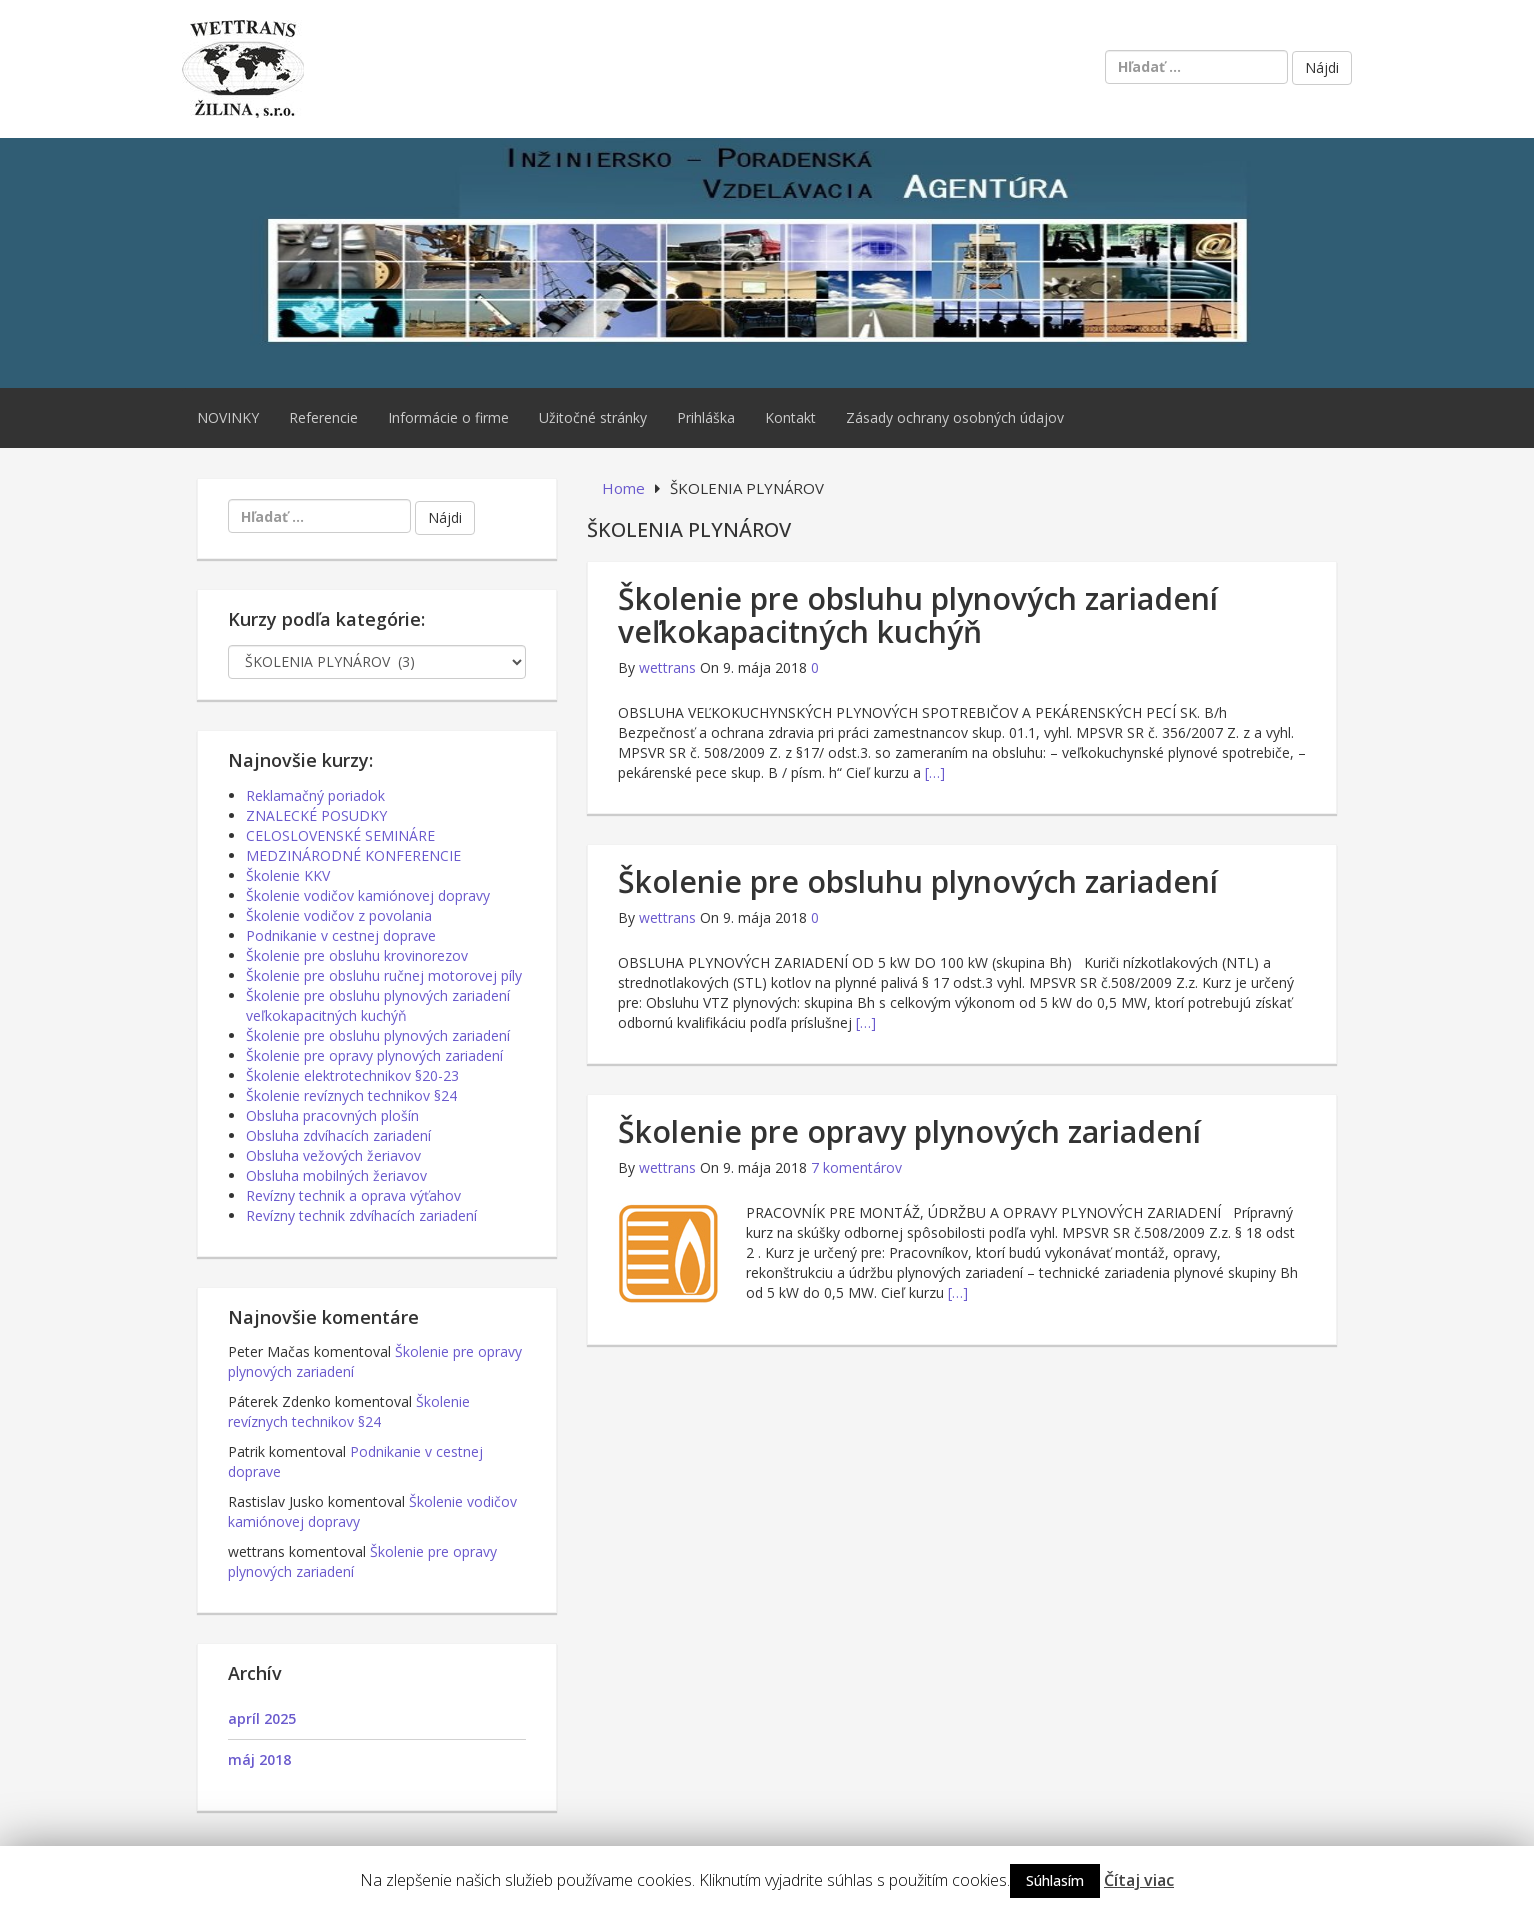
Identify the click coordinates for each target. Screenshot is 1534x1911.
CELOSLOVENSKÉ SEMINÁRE (340, 835)
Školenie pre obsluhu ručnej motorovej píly (384, 975)
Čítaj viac (1139, 1880)
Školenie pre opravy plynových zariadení (909, 1131)
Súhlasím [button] (1055, 1880)
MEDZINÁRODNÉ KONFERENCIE (353, 855)
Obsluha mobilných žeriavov (336, 1175)
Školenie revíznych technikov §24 (351, 1095)
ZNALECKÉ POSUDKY (316, 815)
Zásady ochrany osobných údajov (955, 417)
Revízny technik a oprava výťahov (353, 1195)
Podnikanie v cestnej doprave (341, 935)
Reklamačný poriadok (315, 795)
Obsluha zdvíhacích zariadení (338, 1135)
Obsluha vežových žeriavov (333, 1155)
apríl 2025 (262, 1718)
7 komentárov (856, 1167)
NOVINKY (228, 417)
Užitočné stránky (593, 417)
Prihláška (706, 417)
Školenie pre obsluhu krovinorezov (357, 955)
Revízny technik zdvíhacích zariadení (361, 1215)
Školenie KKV (288, 875)
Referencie (323, 417)
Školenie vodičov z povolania (339, 915)
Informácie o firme (448, 417)
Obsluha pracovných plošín (332, 1115)
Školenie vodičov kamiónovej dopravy (368, 895)
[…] (935, 772)
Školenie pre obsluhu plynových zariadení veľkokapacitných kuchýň (918, 615)
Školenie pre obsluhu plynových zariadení (918, 881)
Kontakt (790, 417)
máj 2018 (259, 1759)
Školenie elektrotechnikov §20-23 (352, 1075)
